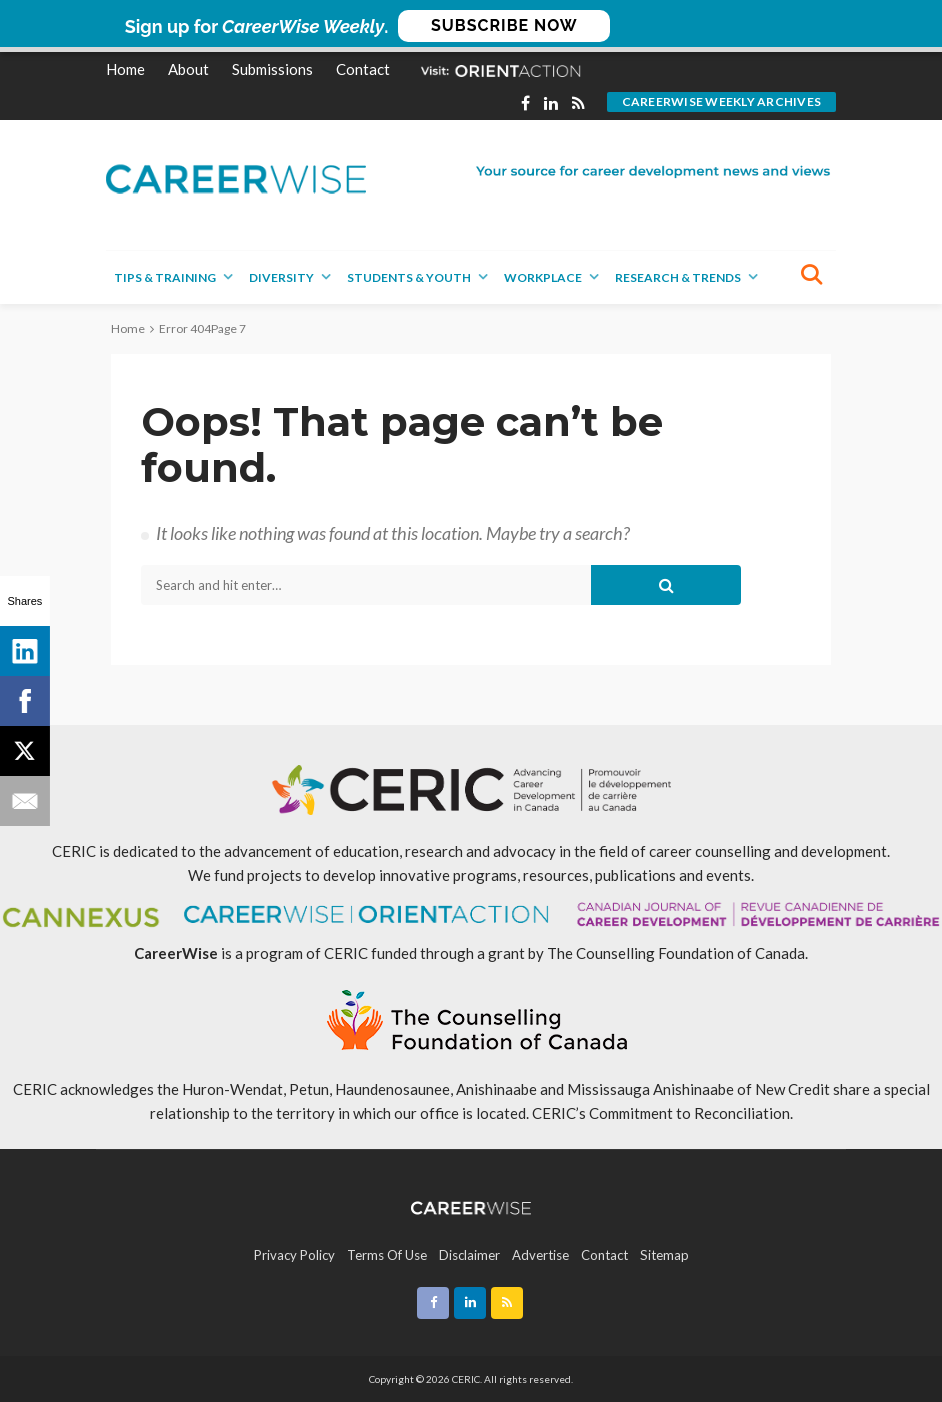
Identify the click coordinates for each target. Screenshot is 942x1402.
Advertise (540, 1255)
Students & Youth (409, 277)
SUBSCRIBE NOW (504, 25)
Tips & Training (165, 277)
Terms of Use (387, 1255)
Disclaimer (469, 1255)
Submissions (272, 69)
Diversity (281, 277)
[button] (471, 26)
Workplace (543, 277)
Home (125, 69)
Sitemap (664, 1255)
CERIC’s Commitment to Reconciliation (661, 1113)
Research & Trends (678, 277)
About (188, 69)
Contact (363, 69)
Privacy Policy (294, 1255)
